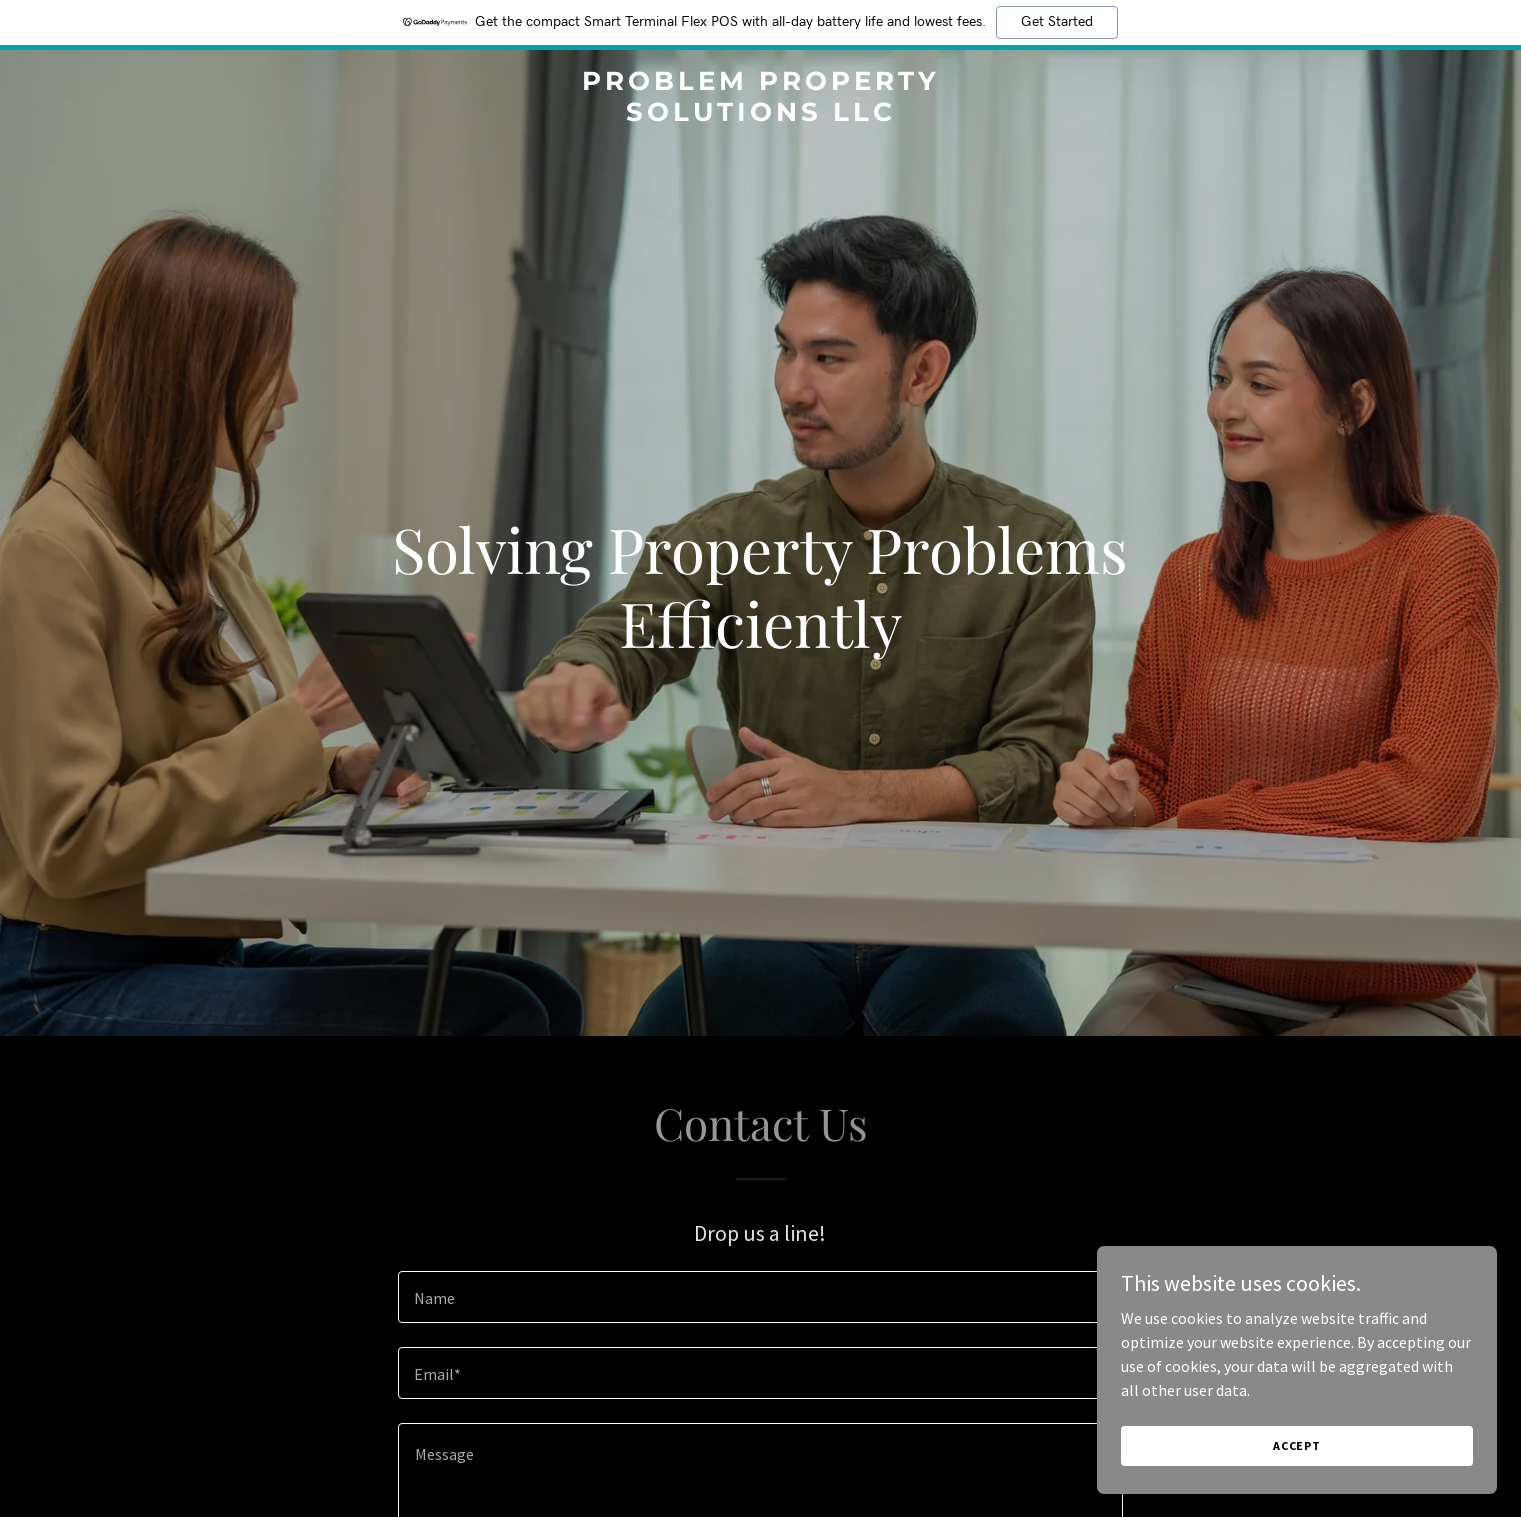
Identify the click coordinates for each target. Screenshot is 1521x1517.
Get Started (1057, 22)
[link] (760, 115)
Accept (1297, 1445)
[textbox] (760, 1297)
